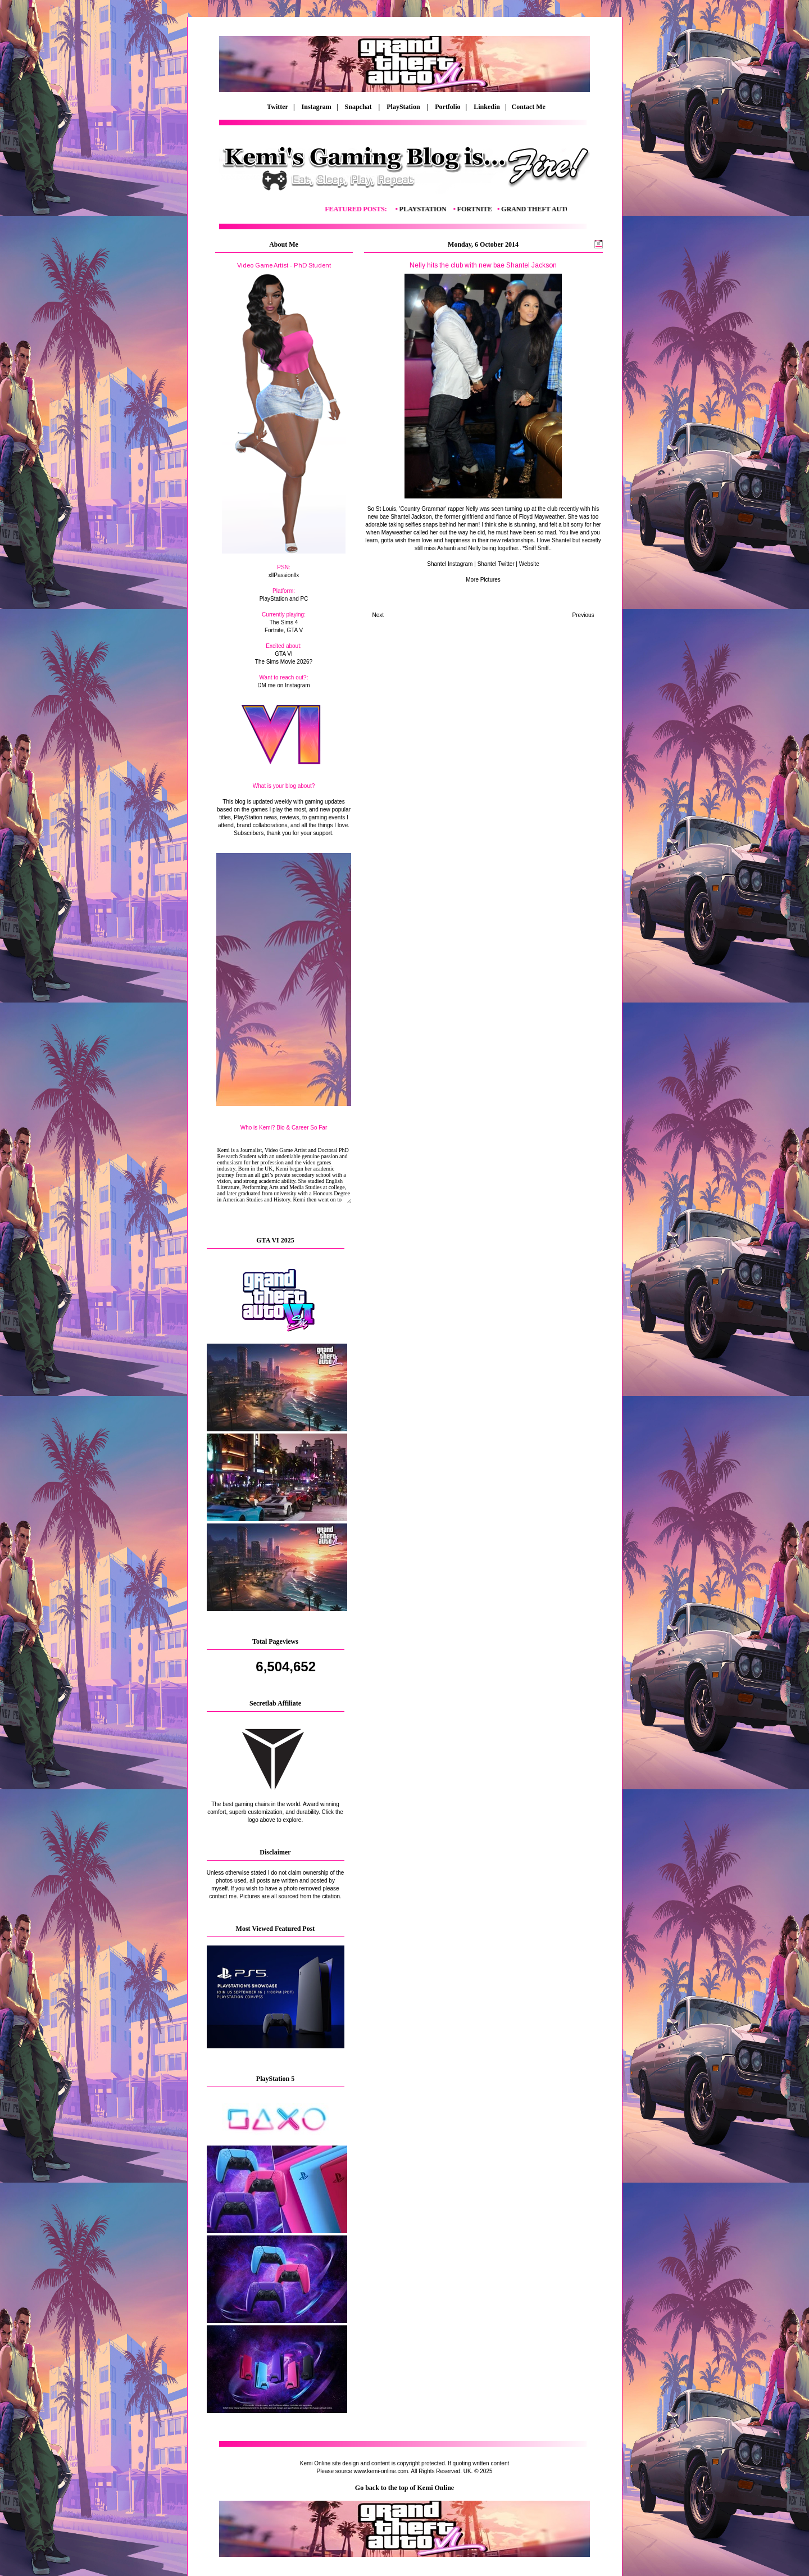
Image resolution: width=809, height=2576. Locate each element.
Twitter (278, 107)
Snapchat (359, 107)
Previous (583, 615)
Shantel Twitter (496, 564)
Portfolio (447, 107)
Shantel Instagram (449, 564)
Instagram (317, 107)
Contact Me (527, 107)
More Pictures (483, 580)
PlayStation (403, 107)
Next (378, 615)
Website (529, 564)
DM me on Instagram (283, 685)
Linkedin (487, 107)
